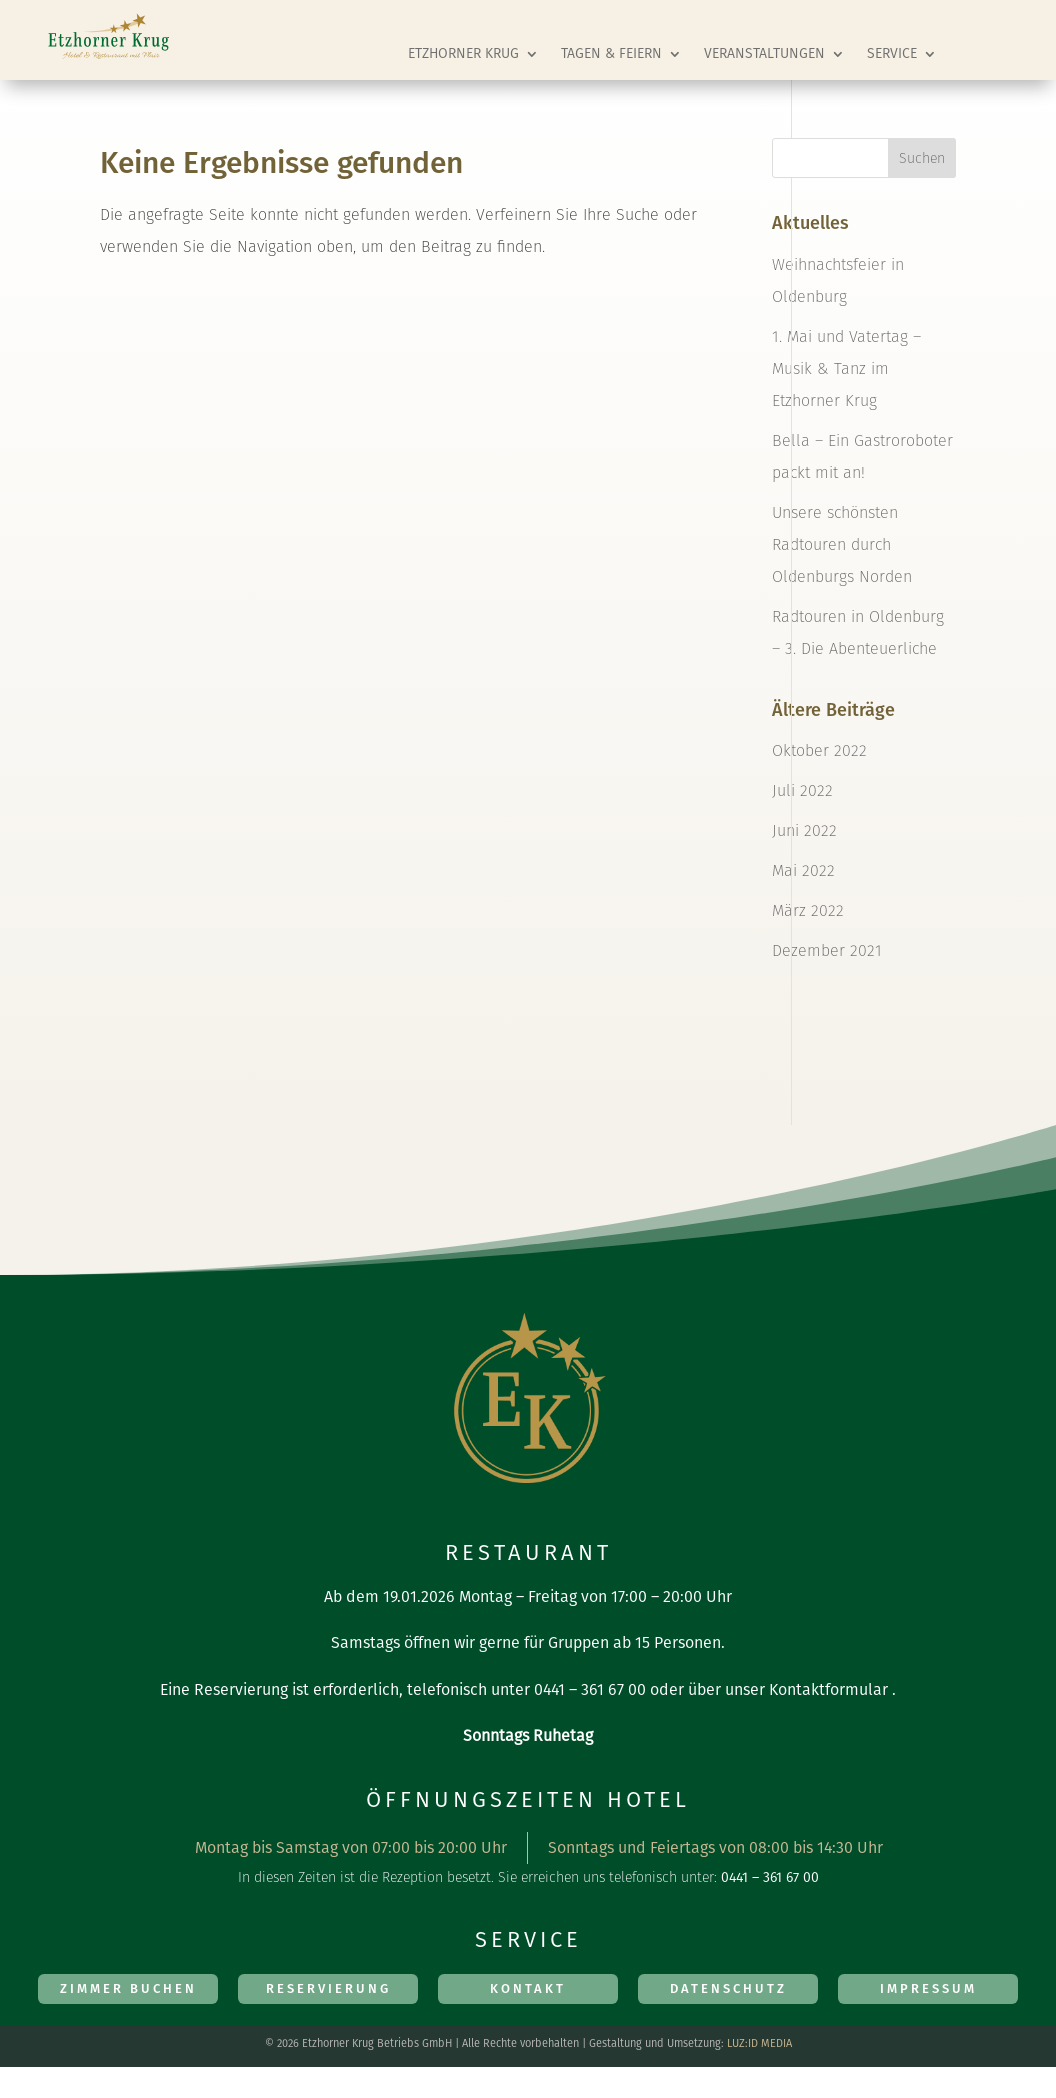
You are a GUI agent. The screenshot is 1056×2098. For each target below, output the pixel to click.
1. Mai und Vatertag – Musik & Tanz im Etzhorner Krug (846, 368)
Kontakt (528, 1988)
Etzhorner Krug (463, 53)
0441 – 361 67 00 (590, 1689)
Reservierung (328, 1988)
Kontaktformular (828, 1689)
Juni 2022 (804, 830)
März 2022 (808, 910)
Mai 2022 (803, 870)
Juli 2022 (802, 790)
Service (892, 53)
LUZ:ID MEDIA (759, 2043)
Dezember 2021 (827, 950)
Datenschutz (728, 1988)
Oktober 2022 (819, 750)
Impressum (928, 1988)
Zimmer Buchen (128, 1988)
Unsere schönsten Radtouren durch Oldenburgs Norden (842, 544)
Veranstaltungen (764, 53)
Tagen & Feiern (611, 53)
